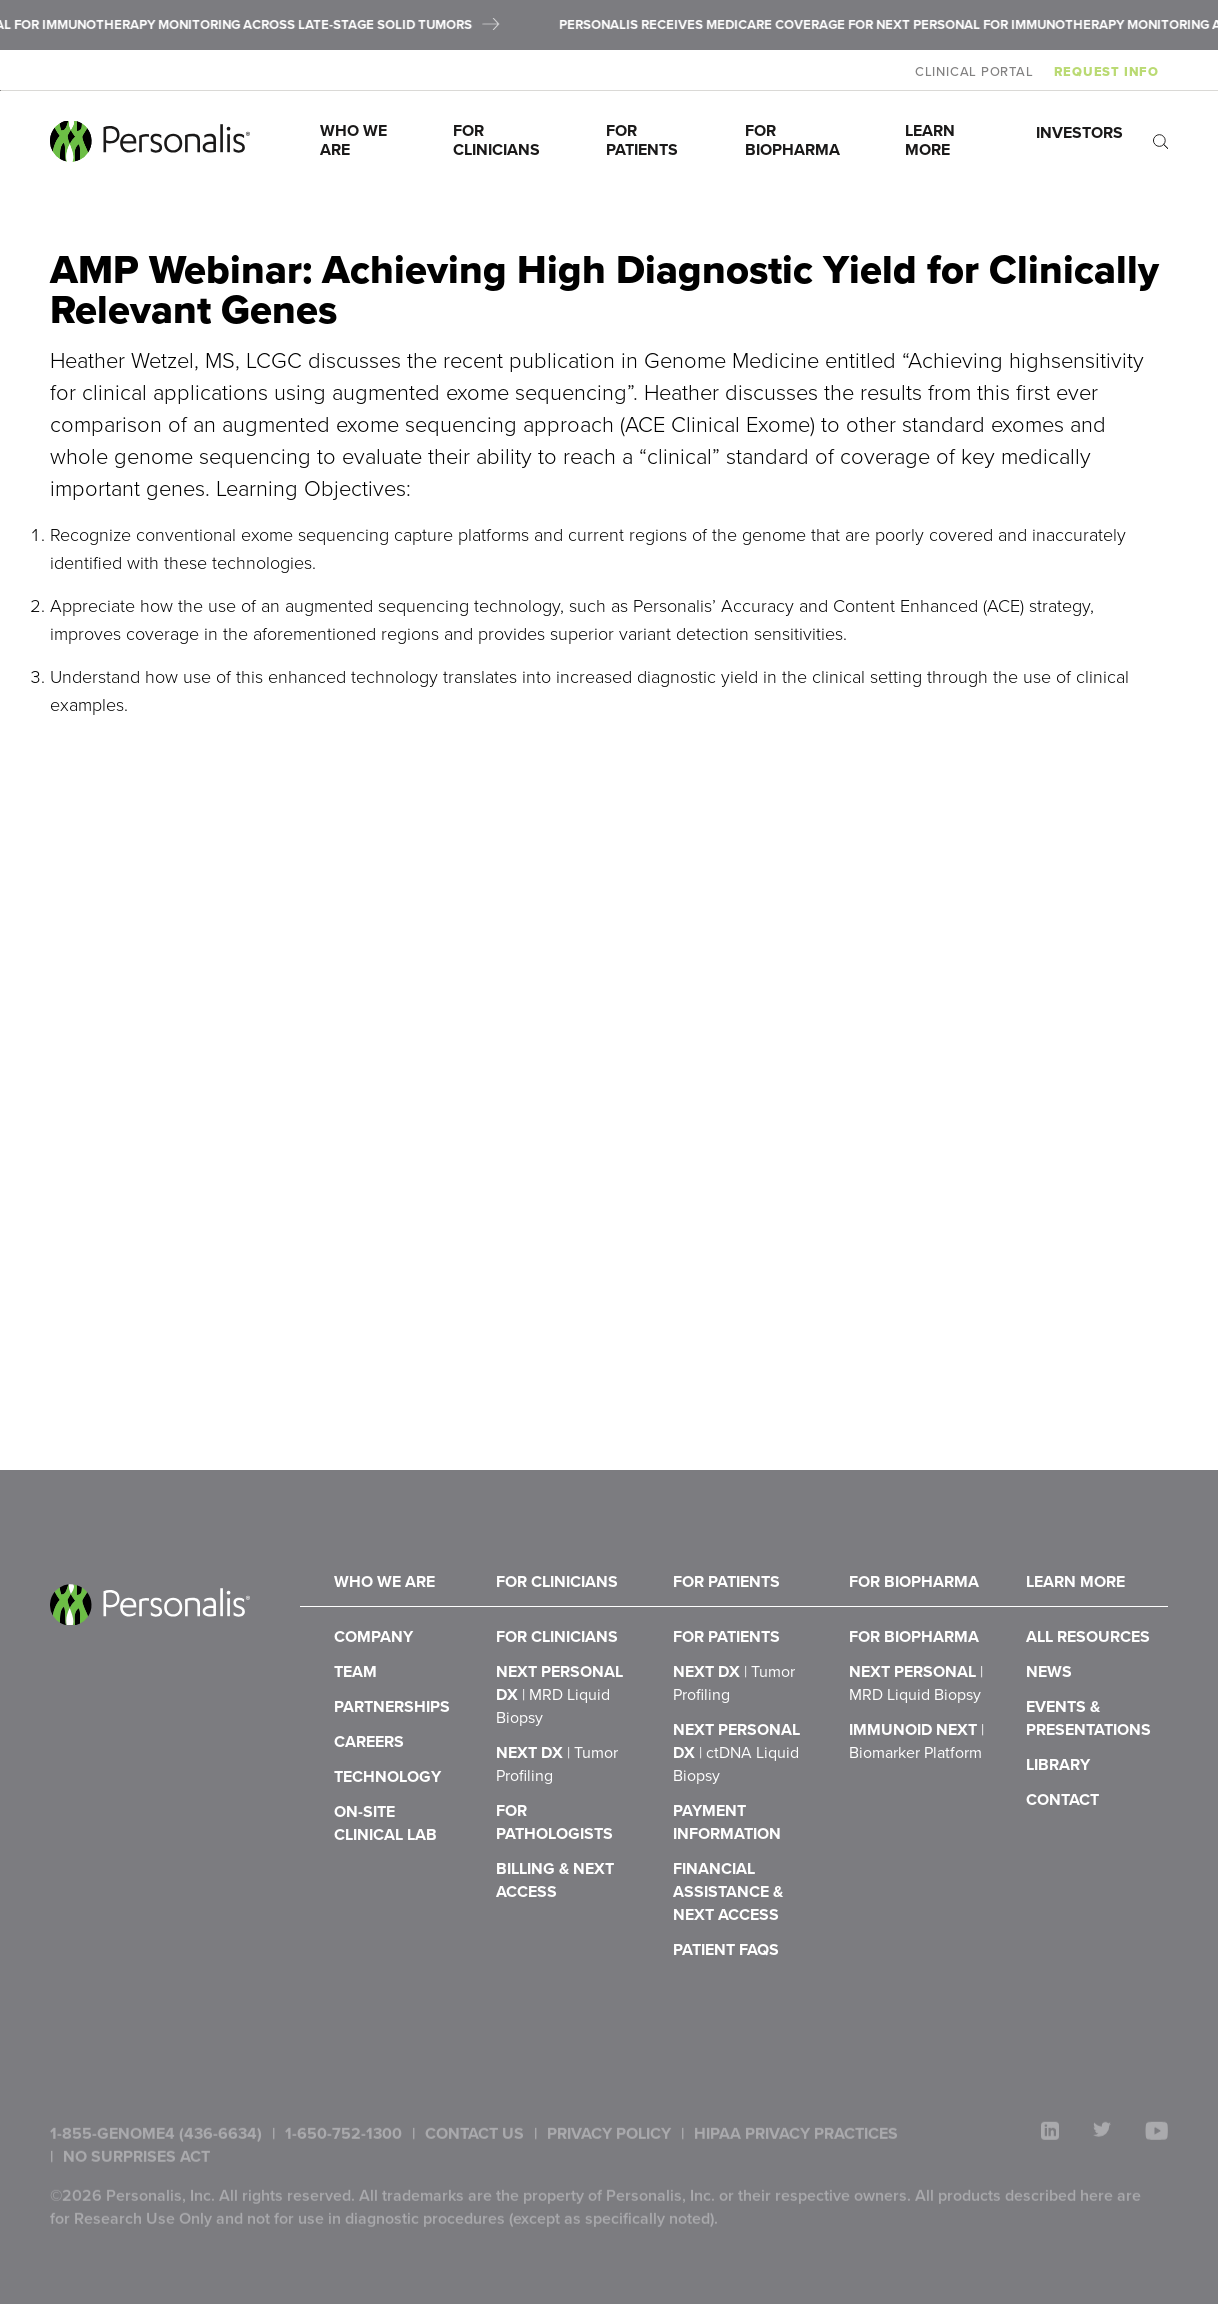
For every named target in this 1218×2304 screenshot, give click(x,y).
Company (373, 1687)
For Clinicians (496, 140)
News (1049, 1731)
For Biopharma (792, 140)
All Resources (1088, 1687)
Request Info (1115, 72)
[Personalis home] (150, 141)
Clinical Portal (983, 72)
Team (355, 1731)
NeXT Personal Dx (559, 1754)
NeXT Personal (916, 1743)
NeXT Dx (734, 1743)
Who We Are (355, 140)
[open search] (1160, 141)
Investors (1079, 132)
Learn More (932, 140)
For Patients (642, 140)
